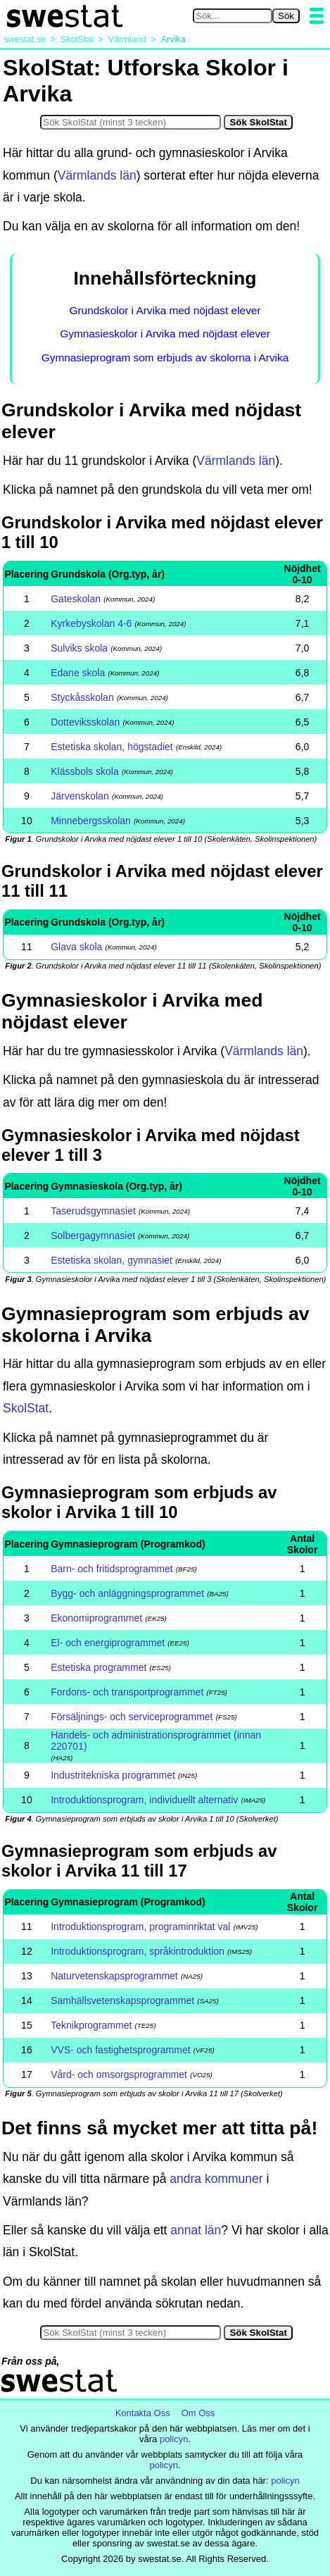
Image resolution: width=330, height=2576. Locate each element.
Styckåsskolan (82, 697)
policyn (174, 2439)
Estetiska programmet (98, 1667)
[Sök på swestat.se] (232, 15)
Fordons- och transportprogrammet (127, 1692)
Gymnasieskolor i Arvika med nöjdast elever (165, 334)
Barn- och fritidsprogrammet (112, 1568)
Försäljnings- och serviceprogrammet (131, 1716)
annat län (195, 2230)
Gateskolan (76, 598)
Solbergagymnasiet (93, 1235)
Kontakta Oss (142, 2413)
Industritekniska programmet (113, 1775)
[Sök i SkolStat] (130, 122)
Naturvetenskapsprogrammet (114, 1975)
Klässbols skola (85, 771)
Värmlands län (97, 175)
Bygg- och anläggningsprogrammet (127, 1593)
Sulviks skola (79, 648)
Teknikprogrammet (91, 2025)
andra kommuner (216, 2179)
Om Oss (198, 2413)
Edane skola (78, 672)
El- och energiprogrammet (108, 1642)
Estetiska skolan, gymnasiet (111, 1260)
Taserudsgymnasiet (93, 1211)
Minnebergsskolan (91, 820)
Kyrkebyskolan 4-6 (91, 623)
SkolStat (26, 1408)
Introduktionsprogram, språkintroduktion (137, 1951)
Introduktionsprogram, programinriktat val (140, 1926)
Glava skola (76, 946)
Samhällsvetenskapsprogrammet (122, 2000)
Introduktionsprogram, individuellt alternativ (144, 1799)
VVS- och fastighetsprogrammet (120, 2049)
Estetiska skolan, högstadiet (112, 746)
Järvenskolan (80, 796)
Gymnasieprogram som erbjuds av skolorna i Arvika (165, 357)
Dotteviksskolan (85, 722)
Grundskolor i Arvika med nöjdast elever (164, 310)
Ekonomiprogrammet (96, 1618)
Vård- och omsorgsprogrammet (119, 2074)
